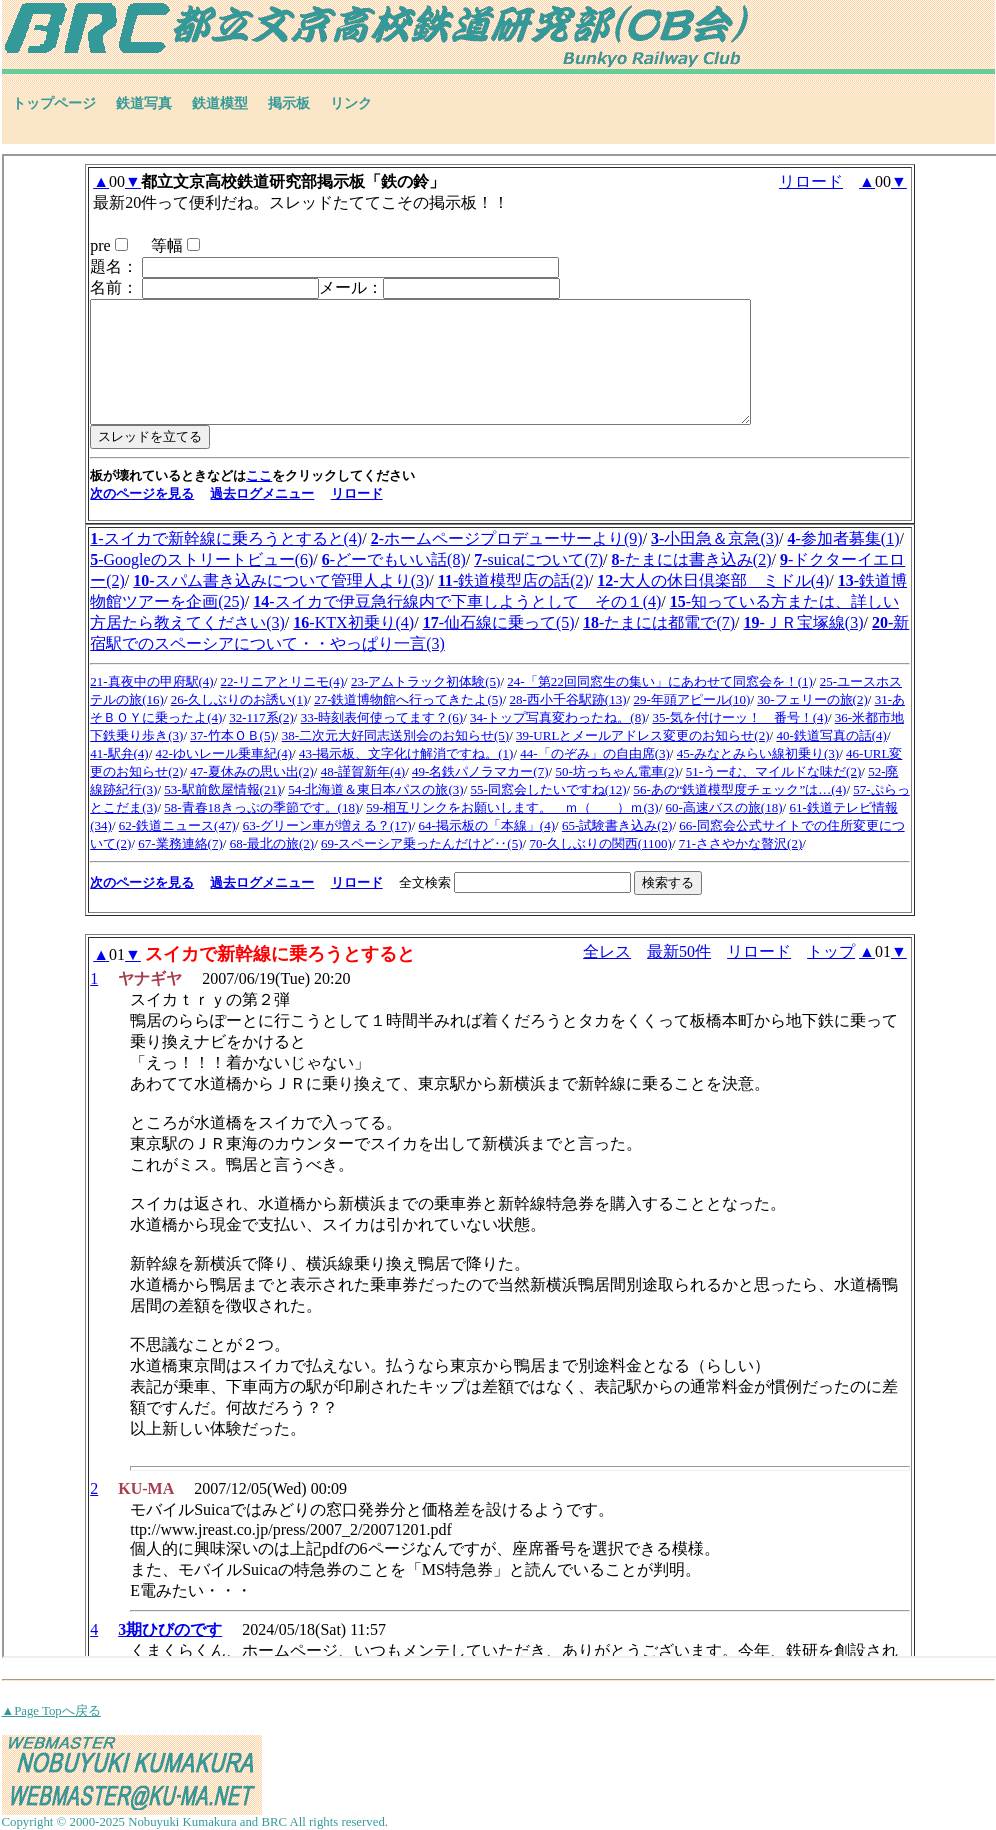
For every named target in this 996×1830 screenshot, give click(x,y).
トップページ (54, 103)
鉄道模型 (220, 103)
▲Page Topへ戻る (51, 1711)
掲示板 (289, 103)
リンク (351, 103)
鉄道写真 (144, 103)
